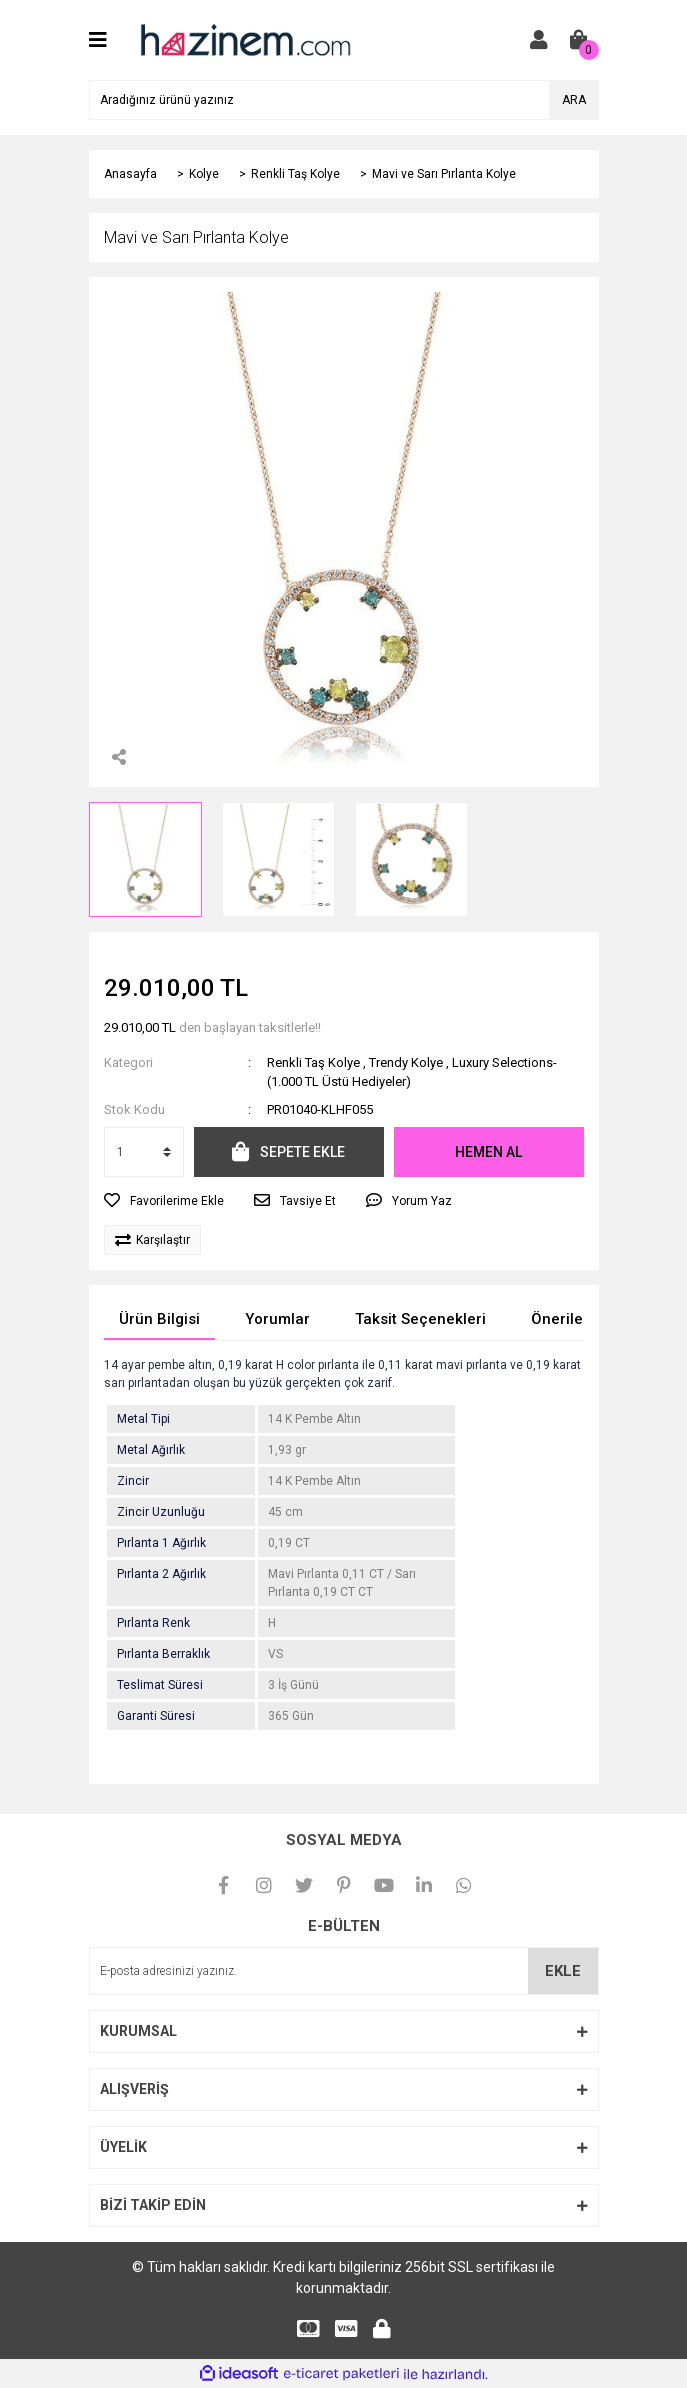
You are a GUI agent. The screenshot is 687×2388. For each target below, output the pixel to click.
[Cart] (579, 40)
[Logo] (244, 39)
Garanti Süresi (156, 1716)
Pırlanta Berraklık (163, 1654)
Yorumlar (277, 1319)
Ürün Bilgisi (159, 1319)
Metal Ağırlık (151, 1450)
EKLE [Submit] (563, 1971)
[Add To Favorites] (164, 1201)
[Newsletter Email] (344, 1971)
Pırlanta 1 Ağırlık (161, 1543)
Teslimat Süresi (160, 1685)
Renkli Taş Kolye (313, 1062)
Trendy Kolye (406, 1062)
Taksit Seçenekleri (420, 1319)
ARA (574, 100)
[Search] (344, 100)
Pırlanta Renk (153, 1623)
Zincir (133, 1481)
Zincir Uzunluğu (161, 1512)
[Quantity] (144, 1152)
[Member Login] (539, 40)
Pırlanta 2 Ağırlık (161, 1574)
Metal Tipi (143, 1419)
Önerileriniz (572, 1319)
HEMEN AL (488, 1152)
